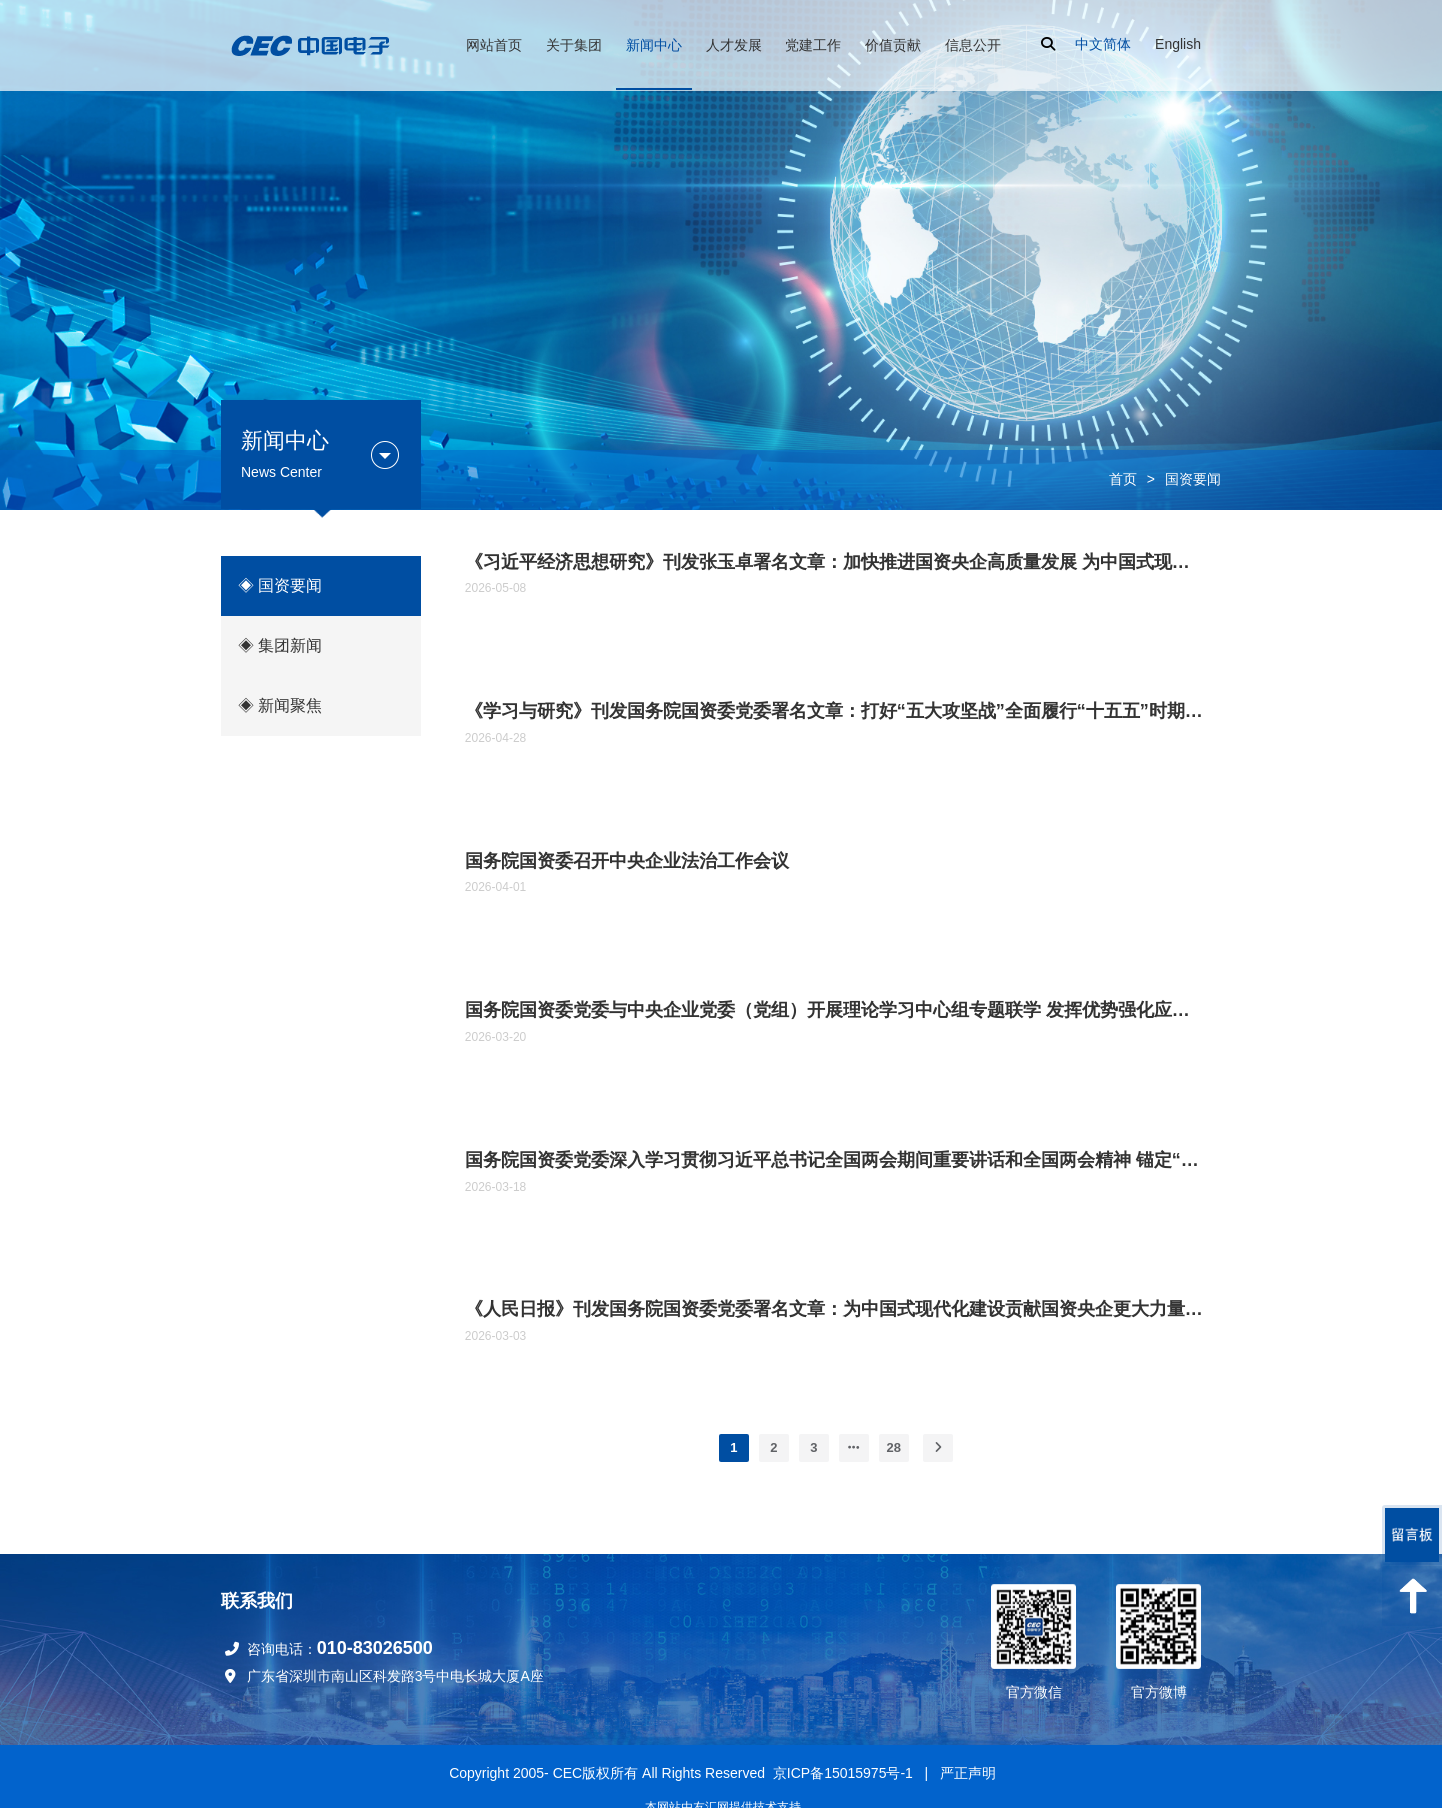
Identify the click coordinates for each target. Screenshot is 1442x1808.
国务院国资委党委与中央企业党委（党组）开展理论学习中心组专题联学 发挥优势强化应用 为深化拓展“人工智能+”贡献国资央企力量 (836, 1010)
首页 (1123, 479)
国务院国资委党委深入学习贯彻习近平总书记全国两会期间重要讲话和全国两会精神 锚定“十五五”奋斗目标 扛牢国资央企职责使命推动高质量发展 (836, 1160)
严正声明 (968, 1773)
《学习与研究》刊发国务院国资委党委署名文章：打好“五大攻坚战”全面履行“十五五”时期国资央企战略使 (836, 711)
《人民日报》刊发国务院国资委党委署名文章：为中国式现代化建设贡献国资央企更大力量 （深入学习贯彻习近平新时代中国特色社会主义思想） (836, 1309)
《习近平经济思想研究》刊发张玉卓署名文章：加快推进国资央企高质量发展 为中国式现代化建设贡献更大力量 (836, 562)
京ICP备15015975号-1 (843, 1773)
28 (894, 1447)
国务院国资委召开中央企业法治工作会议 (627, 861)
